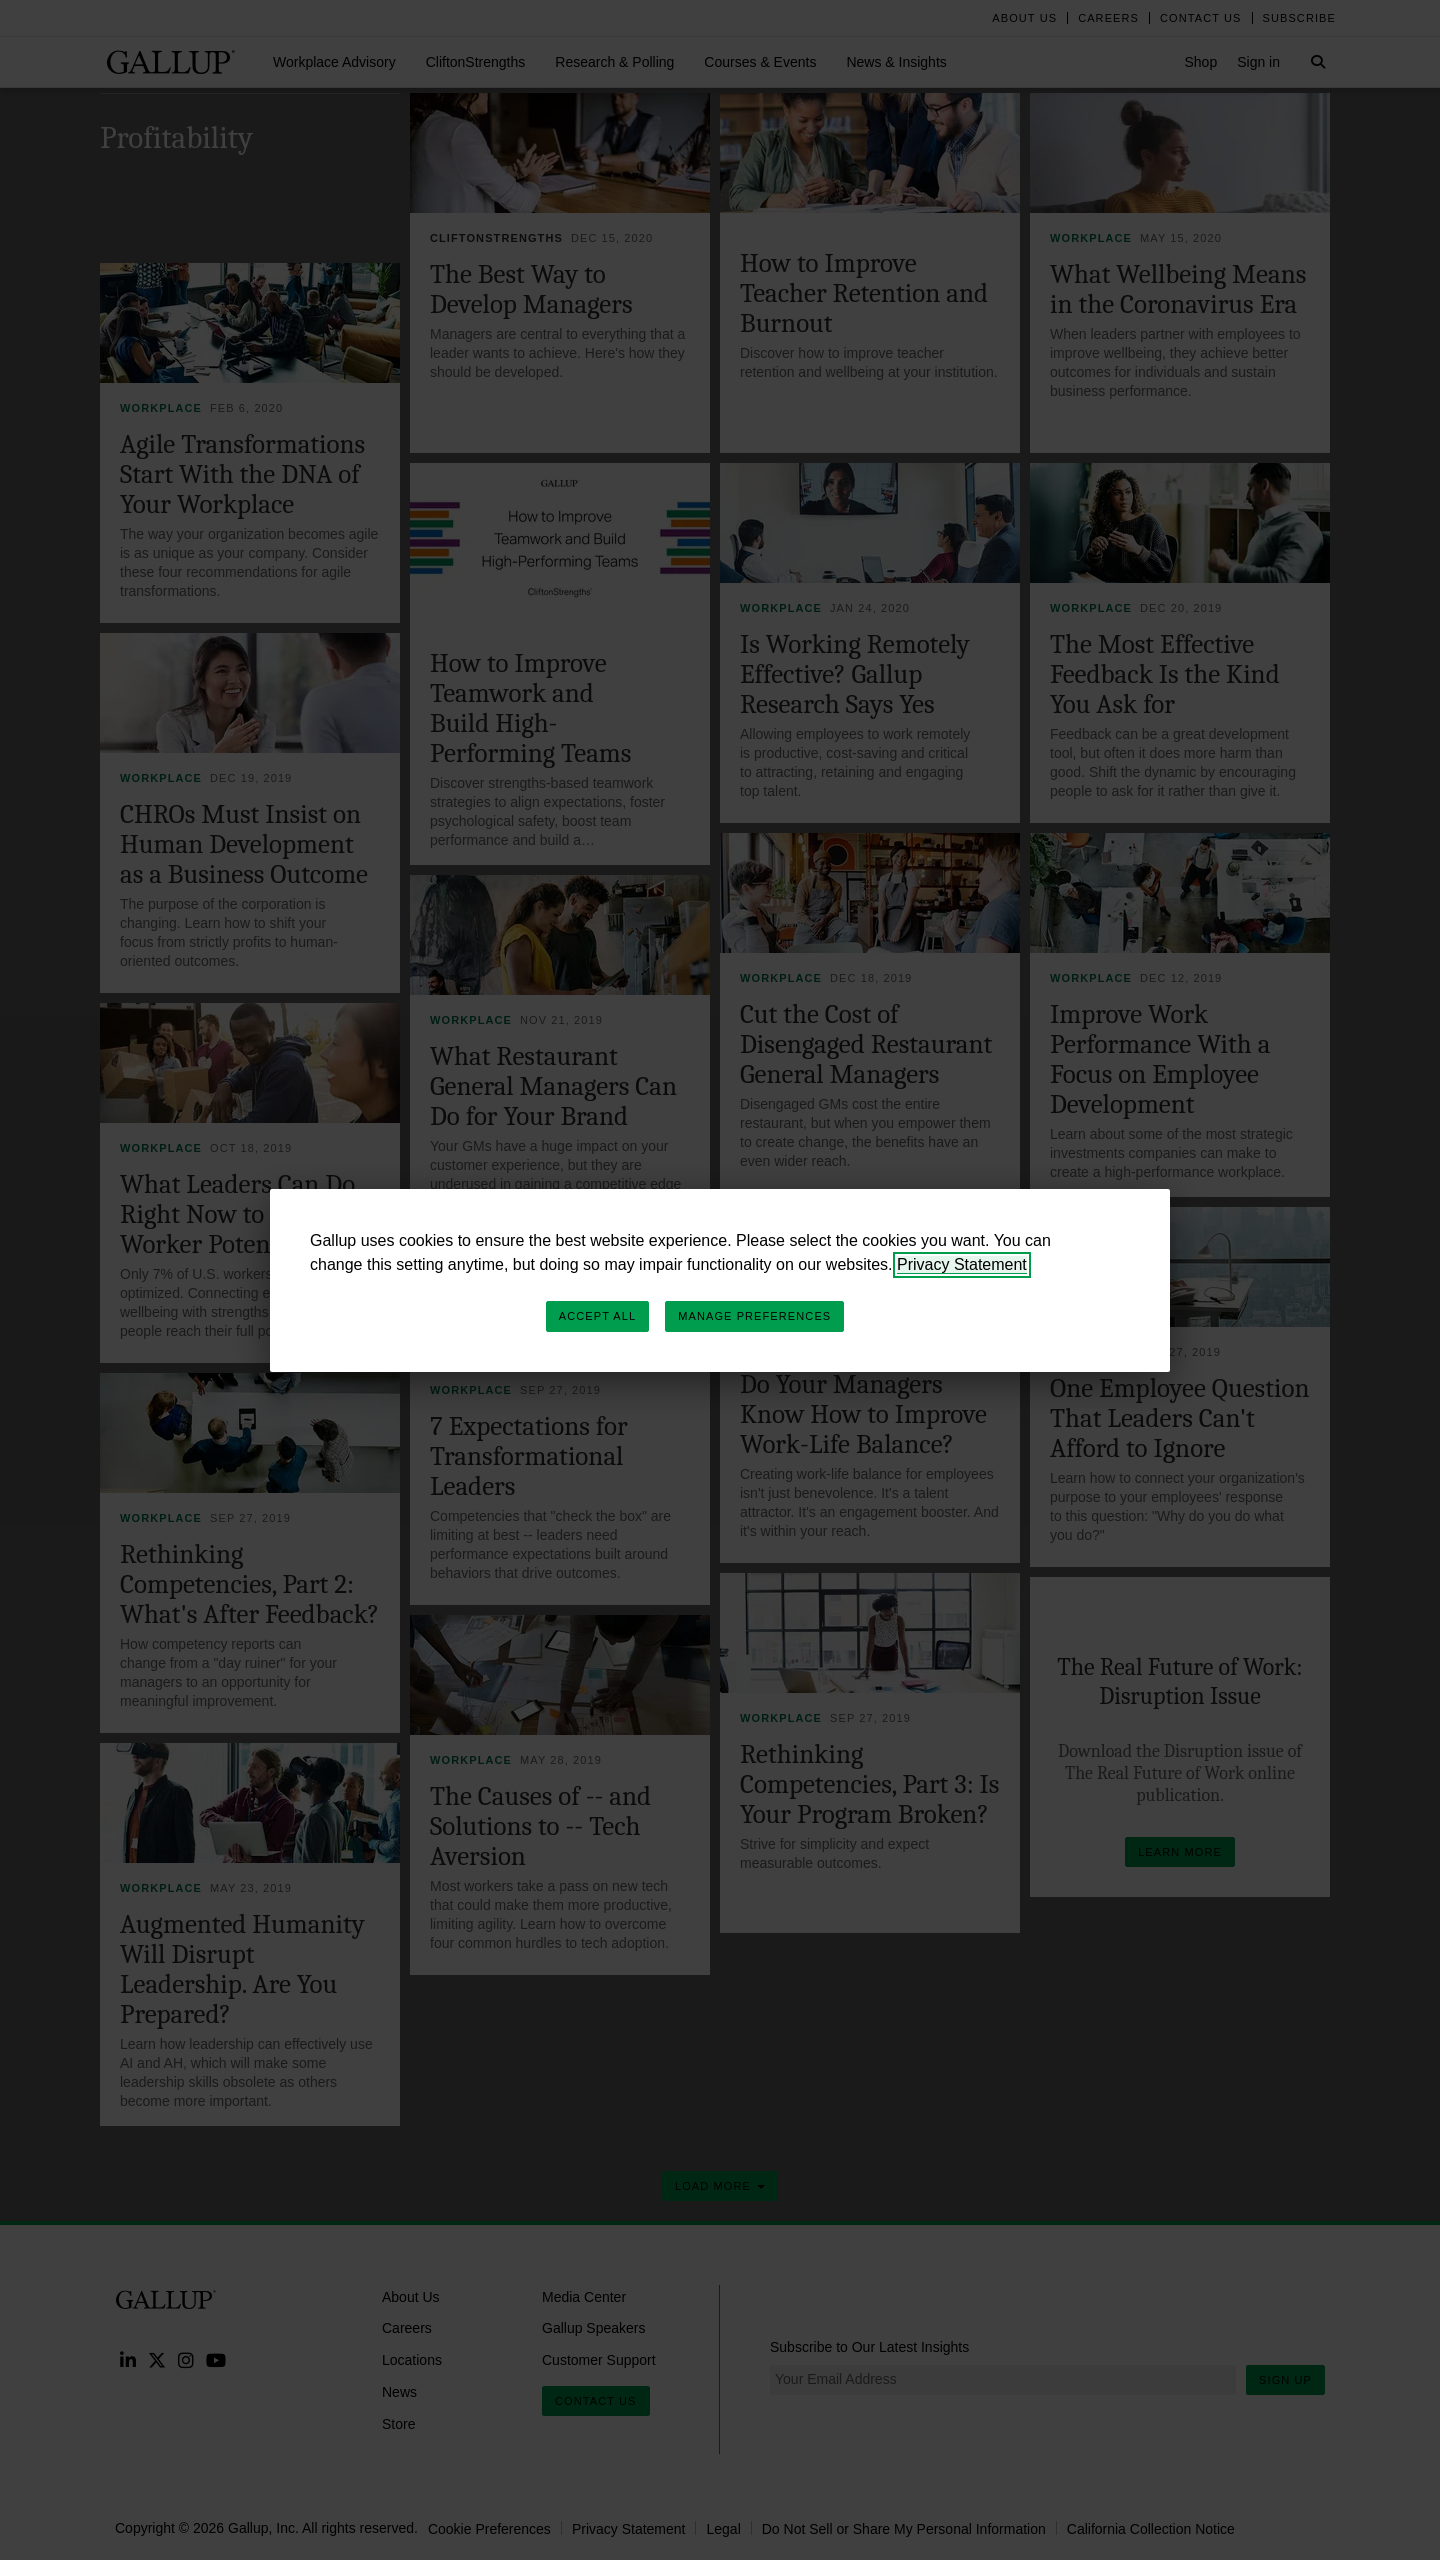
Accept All (597, 1316)
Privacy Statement (962, 1264)
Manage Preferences (754, 1316)
